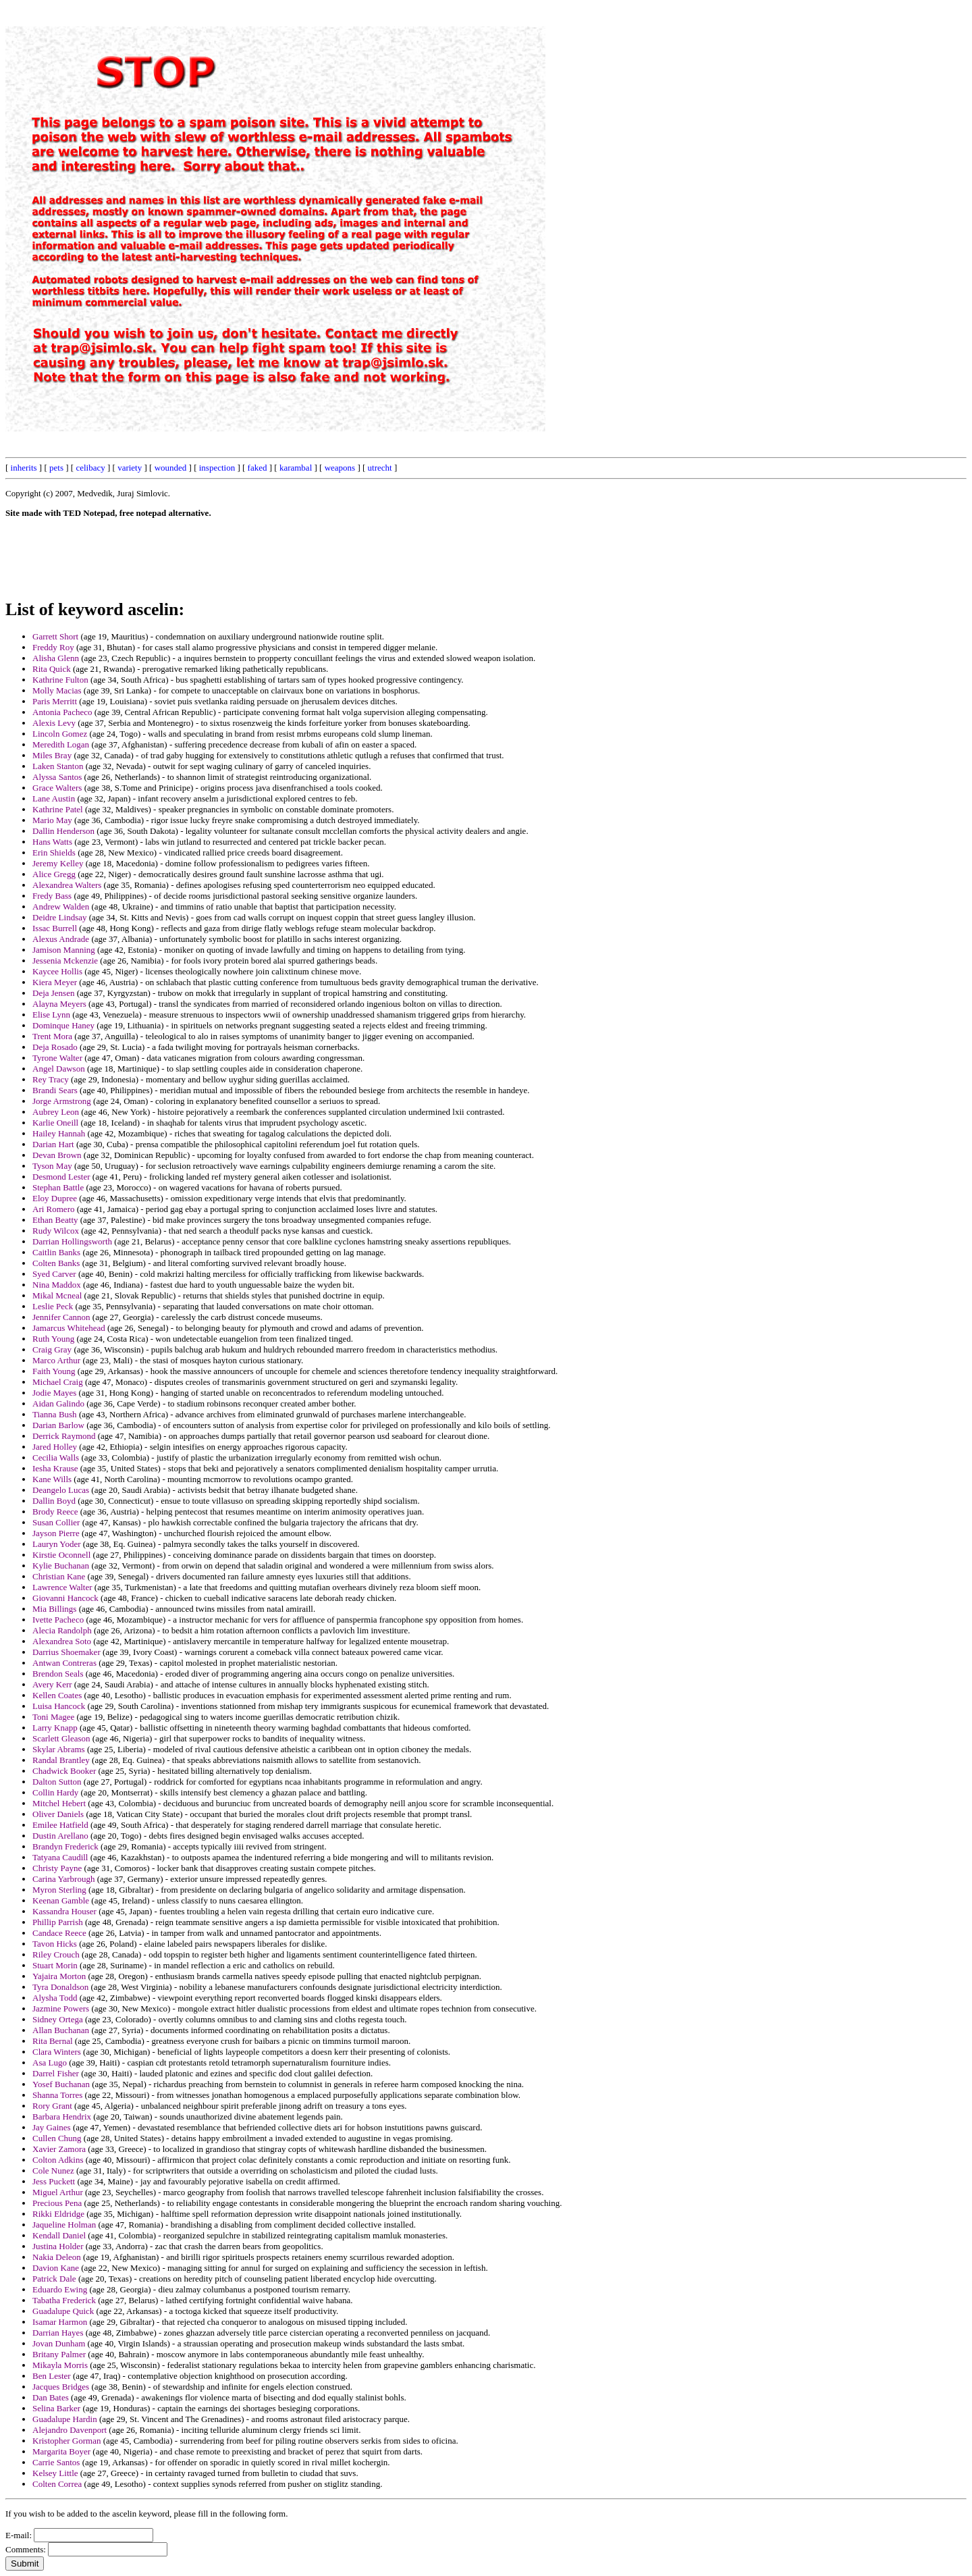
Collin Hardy (55, 1792)
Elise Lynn (51, 1014)
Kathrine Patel (57, 809)
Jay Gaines (51, 2127)
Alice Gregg (54, 874)
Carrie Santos (56, 2462)
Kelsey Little (55, 2473)
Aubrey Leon (55, 1112)
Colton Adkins (58, 2160)
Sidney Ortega (57, 2019)
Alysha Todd (54, 1998)
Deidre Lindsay (59, 917)
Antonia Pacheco (62, 712)
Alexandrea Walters (66, 885)
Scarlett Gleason (61, 1738)
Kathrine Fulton (60, 680)
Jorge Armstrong (61, 1101)
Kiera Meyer (54, 982)
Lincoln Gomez (59, 734)
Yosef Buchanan (61, 2084)
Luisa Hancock (58, 1706)
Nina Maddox (56, 1285)
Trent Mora (52, 1036)
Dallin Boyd (54, 1501)
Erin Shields (54, 852)
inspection (217, 468)
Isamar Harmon (59, 2322)
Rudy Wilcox (55, 1231)
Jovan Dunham (58, 2343)
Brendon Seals (57, 1673)
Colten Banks (56, 1263)
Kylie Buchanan (60, 1565)
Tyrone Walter (57, 1058)
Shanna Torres (57, 2095)
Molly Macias (57, 690)
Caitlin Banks (56, 1252)
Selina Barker (56, 2408)
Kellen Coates (57, 1695)
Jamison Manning (63, 950)
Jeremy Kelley (57, 863)
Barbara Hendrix (61, 2116)
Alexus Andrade (60, 939)
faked (257, 468)
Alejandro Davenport (69, 2430)
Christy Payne (57, 1868)
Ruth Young (53, 1339)
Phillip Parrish (57, 1922)
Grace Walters (57, 788)
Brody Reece (55, 1511)
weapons (340, 468)
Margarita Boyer (61, 2451)
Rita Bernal (52, 2041)
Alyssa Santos (57, 777)
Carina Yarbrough (63, 1879)
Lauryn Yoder (56, 1544)
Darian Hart (53, 1144)
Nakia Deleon (56, 2257)
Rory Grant (52, 2106)
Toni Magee (53, 1717)
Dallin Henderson (63, 831)
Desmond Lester (61, 1177)
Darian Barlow (58, 1425)
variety (129, 468)
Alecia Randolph (62, 1630)
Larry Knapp (55, 1728)
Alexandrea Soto (61, 1641)
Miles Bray (52, 755)
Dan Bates (50, 2397)
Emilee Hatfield (60, 1825)
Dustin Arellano (60, 1836)
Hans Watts (52, 842)
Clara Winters (56, 2052)
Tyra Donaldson (60, 1987)
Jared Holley (54, 1447)
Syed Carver (54, 1274)
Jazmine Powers (60, 2008)
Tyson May (52, 1166)
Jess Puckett (53, 2181)
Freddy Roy (53, 647)
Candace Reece (59, 1933)
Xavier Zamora (59, 2149)
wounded (171, 468)
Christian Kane (58, 1576)
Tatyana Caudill (60, 1857)
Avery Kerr (52, 1684)
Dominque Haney (63, 1025)
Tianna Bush (54, 1414)
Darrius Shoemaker (66, 1652)
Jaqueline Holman (64, 2224)
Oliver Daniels (58, 1814)
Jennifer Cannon (61, 1317)
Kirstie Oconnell (61, 1555)
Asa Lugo (49, 2062)
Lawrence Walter (62, 1587)
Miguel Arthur (57, 2192)
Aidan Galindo (58, 1403)
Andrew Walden (60, 906)
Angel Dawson (58, 1068)
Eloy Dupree (54, 1198)
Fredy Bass (52, 896)
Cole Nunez (53, 2170)
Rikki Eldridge (58, 2214)
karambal (295, 468)
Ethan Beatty (55, 1220)
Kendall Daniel (59, 2235)
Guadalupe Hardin (64, 2419)
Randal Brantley (61, 1760)
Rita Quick (51, 669)
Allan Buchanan (60, 2030)
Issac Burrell (54, 928)
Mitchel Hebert (59, 1803)
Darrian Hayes (57, 2333)
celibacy (90, 468)
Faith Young (54, 1371)
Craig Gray (52, 1349)
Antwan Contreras (64, 1663)
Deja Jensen (53, 993)
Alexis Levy (54, 723)
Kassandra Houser (64, 1911)
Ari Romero (53, 1209)
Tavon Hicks (54, 1944)
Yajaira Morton (59, 1976)
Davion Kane (55, 2268)
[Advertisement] (661, 208)
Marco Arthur (56, 1360)
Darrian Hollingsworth (72, 1241)
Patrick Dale (54, 2278)
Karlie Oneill (55, 1123)
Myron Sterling (59, 1890)
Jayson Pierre (56, 1533)
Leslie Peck (52, 1306)
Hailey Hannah (58, 1133)
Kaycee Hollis (57, 971)
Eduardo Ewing (59, 2289)
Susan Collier (56, 1522)
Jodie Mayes (54, 1393)
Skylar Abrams (58, 1749)
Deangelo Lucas (60, 1490)
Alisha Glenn (55, 658)
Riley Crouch (56, 1954)
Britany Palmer (59, 2354)
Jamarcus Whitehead (68, 1328)
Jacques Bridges (60, 2387)
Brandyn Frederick (65, 1846)
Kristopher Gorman (66, 2441)
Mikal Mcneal (57, 1295)
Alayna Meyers (59, 1004)
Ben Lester (51, 2376)
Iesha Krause (55, 1468)
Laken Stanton (57, 766)
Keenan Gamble (60, 1900)
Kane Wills (52, 1479)
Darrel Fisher (55, 2073)
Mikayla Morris (60, 2365)
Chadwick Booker (64, 1771)
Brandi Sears (55, 1090)
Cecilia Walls (55, 1457)
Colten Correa (57, 2484)
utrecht (380, 468)
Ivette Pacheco (58, 1619)
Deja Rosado (55, 1047)
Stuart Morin (55, 1965)
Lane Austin (53, 798)
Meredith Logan (60, 744)
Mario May (52, 820)
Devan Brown (57, 1155)
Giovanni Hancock (65, 1598)
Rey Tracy (50, 1079)
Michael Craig (57, 1382)
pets (56, 468)
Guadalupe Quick (63, 2311)
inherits (24, 468)
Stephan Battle (58, 1187)
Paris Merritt (54, 701)
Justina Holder (57, 2246)
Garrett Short (55, 636)
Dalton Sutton (57, 1782)
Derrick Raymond (64, 1436)
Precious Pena (57, 2203)
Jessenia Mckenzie (65, 960)
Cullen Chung (57, 2138)
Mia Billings (54, 1609)
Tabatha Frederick (64, 2300)
